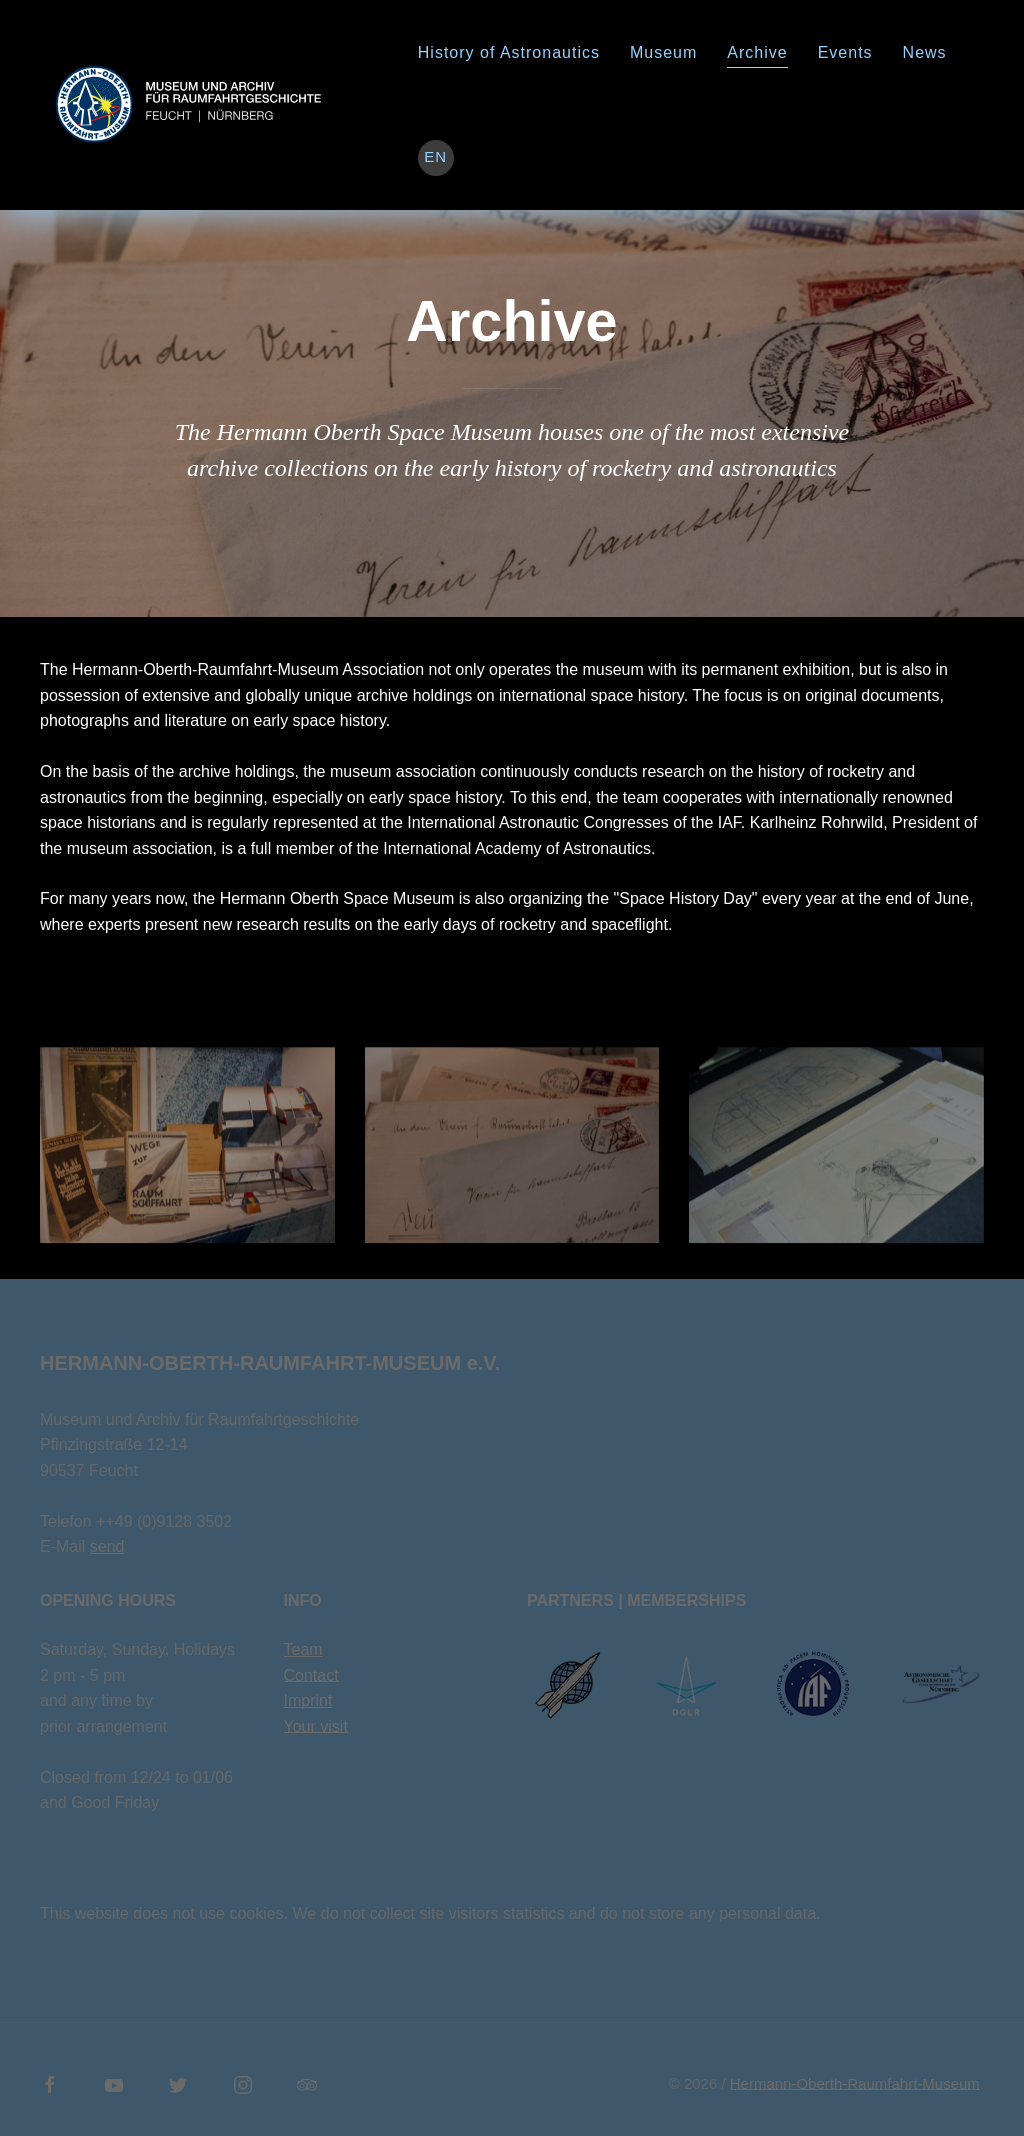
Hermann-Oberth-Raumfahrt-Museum (855, 2083)
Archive (757, 52)
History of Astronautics (509, 52)
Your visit (316, 1726)
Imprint (308, 1700)
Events (845, 52)
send (107, 1546)
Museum (663, 52)
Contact (311, 1675)
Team (303, 1649)
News (925, 52)
